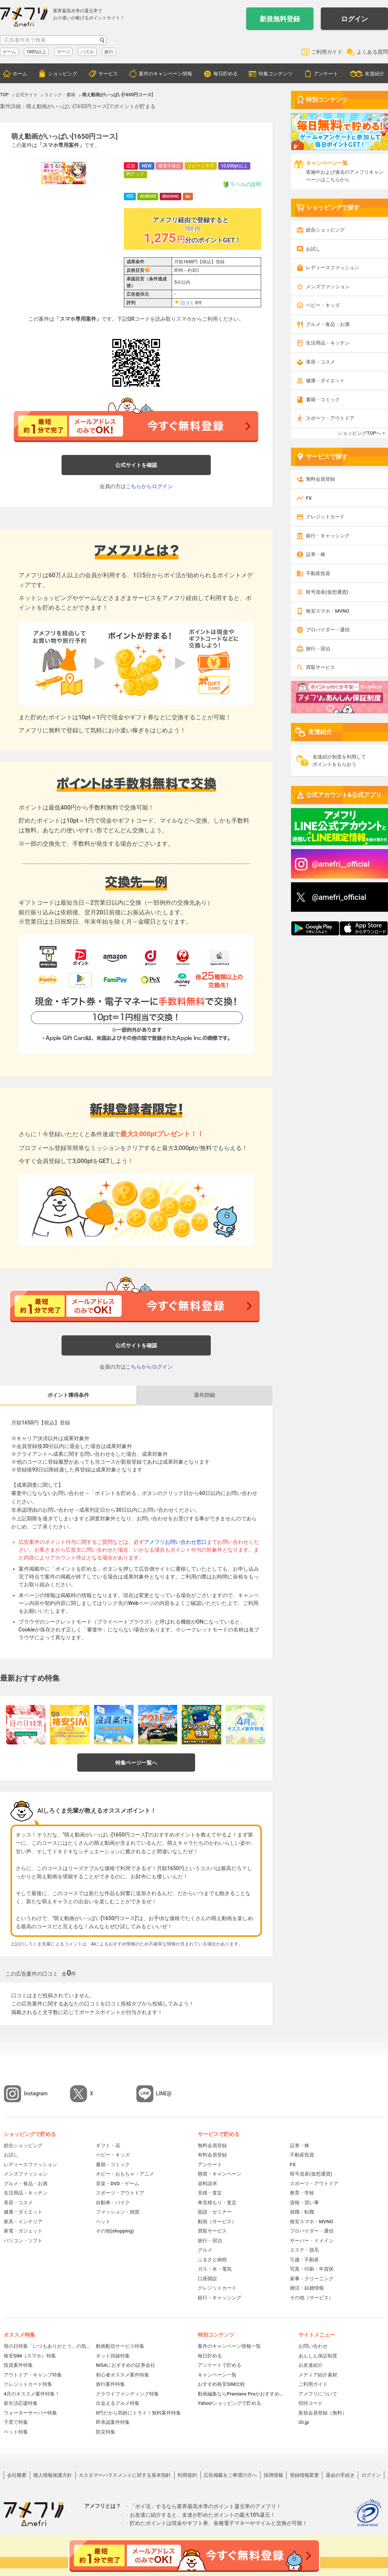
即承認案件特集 (113, 2422)
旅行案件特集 (110, 2384)
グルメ (205, 2250)
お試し (313, 249)
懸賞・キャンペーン (219, 2174)
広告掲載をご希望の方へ (230, 2475)
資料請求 (207, 2183)
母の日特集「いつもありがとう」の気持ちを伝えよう (47, 2346)
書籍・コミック (323, 399)
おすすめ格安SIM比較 (221, 2384)
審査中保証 (169, 166)
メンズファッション (328, 286)
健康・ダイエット (325, 380)
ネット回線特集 (113, 2356)
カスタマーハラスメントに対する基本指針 (125, 2475)
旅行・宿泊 (318, 648)
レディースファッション (332, 267)
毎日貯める (225, 73)
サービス (108, 73)
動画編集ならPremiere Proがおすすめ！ (241, 2394)
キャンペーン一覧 (217, 2375)
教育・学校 (302, 2193)
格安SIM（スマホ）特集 (30, 2356)
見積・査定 (210, 2193)
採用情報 (273, 2475)
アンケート (326, 73)
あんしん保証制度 (317, 2356)
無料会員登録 (320, 479)
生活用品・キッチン (328, 343)
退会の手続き (340, 2475)
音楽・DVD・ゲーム (117, 2183)
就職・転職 (302, 2212)
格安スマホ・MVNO (327, 611)
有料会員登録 (212, 2155)
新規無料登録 (280, 19)
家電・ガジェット (23, 2231)
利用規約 (187, 2475)
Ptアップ (135, 174)
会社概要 (16, 2475)
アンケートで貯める (219, 2365)
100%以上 (36, 51)
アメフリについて (317, 2394)
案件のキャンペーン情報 (165, 73)
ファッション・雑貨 (118, 2212)
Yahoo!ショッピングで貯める (229, 2403)
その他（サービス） (312, 2297)
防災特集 (105, 2432)
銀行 (108, 51)
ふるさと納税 (212, 2259)
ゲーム (9, 51)
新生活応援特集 (21, 2403)
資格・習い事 (304, 2202)
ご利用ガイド (326, 52)
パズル (87, 51)
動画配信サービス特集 (120, 2346)
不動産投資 (318, 573)
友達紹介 (374, 73)
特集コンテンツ (275, 73)
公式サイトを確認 (136, 465)
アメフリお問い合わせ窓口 (175, 1542)
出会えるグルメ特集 (118, 2403)
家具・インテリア (23, 2221)
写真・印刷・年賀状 (312, 2269)
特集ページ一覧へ (136, 1763)
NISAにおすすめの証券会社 (125, 2365)
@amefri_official (339, 897)
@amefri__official (341, 864)
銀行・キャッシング (328, 535)
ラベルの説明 (242, 184)
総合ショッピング (325, 230)
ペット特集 (16, 2432)
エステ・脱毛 (304, 2250)
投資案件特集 (18, 2365)
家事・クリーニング (312, 2278)
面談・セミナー (215, 2212)
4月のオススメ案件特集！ (32, 2394)
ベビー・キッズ (323, 305)
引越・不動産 (304, 2259)
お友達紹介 (310, 2365)
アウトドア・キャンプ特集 (33, 2375)
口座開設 (207, 2278)
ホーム (20, 73)
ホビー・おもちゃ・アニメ (125, 2174)
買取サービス (320, 667)
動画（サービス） (217, 2221)
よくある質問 (372, 52)
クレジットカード (325, 516)
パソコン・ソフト (23, 2240)
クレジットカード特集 (28, 2384)
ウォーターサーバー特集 (30, 2413)
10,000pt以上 (234, 166)
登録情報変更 (304, 2475)
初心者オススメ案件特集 (122, 2375)
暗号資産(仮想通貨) (327, 592)
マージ (63, 51)
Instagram (36, 2093)
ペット (103, 2221)
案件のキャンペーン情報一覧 (229, 2346)
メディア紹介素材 (317, 2375)
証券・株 (315, 554)
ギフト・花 (108, 2145)
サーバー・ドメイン (312, 2240)
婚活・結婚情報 (307, 2288)
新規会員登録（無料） (322, 2413)
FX (309, 498)
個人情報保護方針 (52, 2475)
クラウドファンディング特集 (127, 2394)
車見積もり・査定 (217, 2202)
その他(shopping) (115, 2231)
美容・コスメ (320, 362)
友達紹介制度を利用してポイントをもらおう (339, 760)
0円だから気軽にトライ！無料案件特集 (138, 2413)
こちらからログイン (149, 486)
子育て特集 (16, 2422)
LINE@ (164, 2093)
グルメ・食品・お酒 (328, 324)
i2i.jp (303, 2422)
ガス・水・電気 (215, 2269)
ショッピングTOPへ (359, 433)
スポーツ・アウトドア (330, 418)
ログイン (354, 19)
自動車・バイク (113, 2202)
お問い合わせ (313, 2346)
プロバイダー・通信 (328, 629)
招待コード (310, 2403)
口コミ (187, 302)
